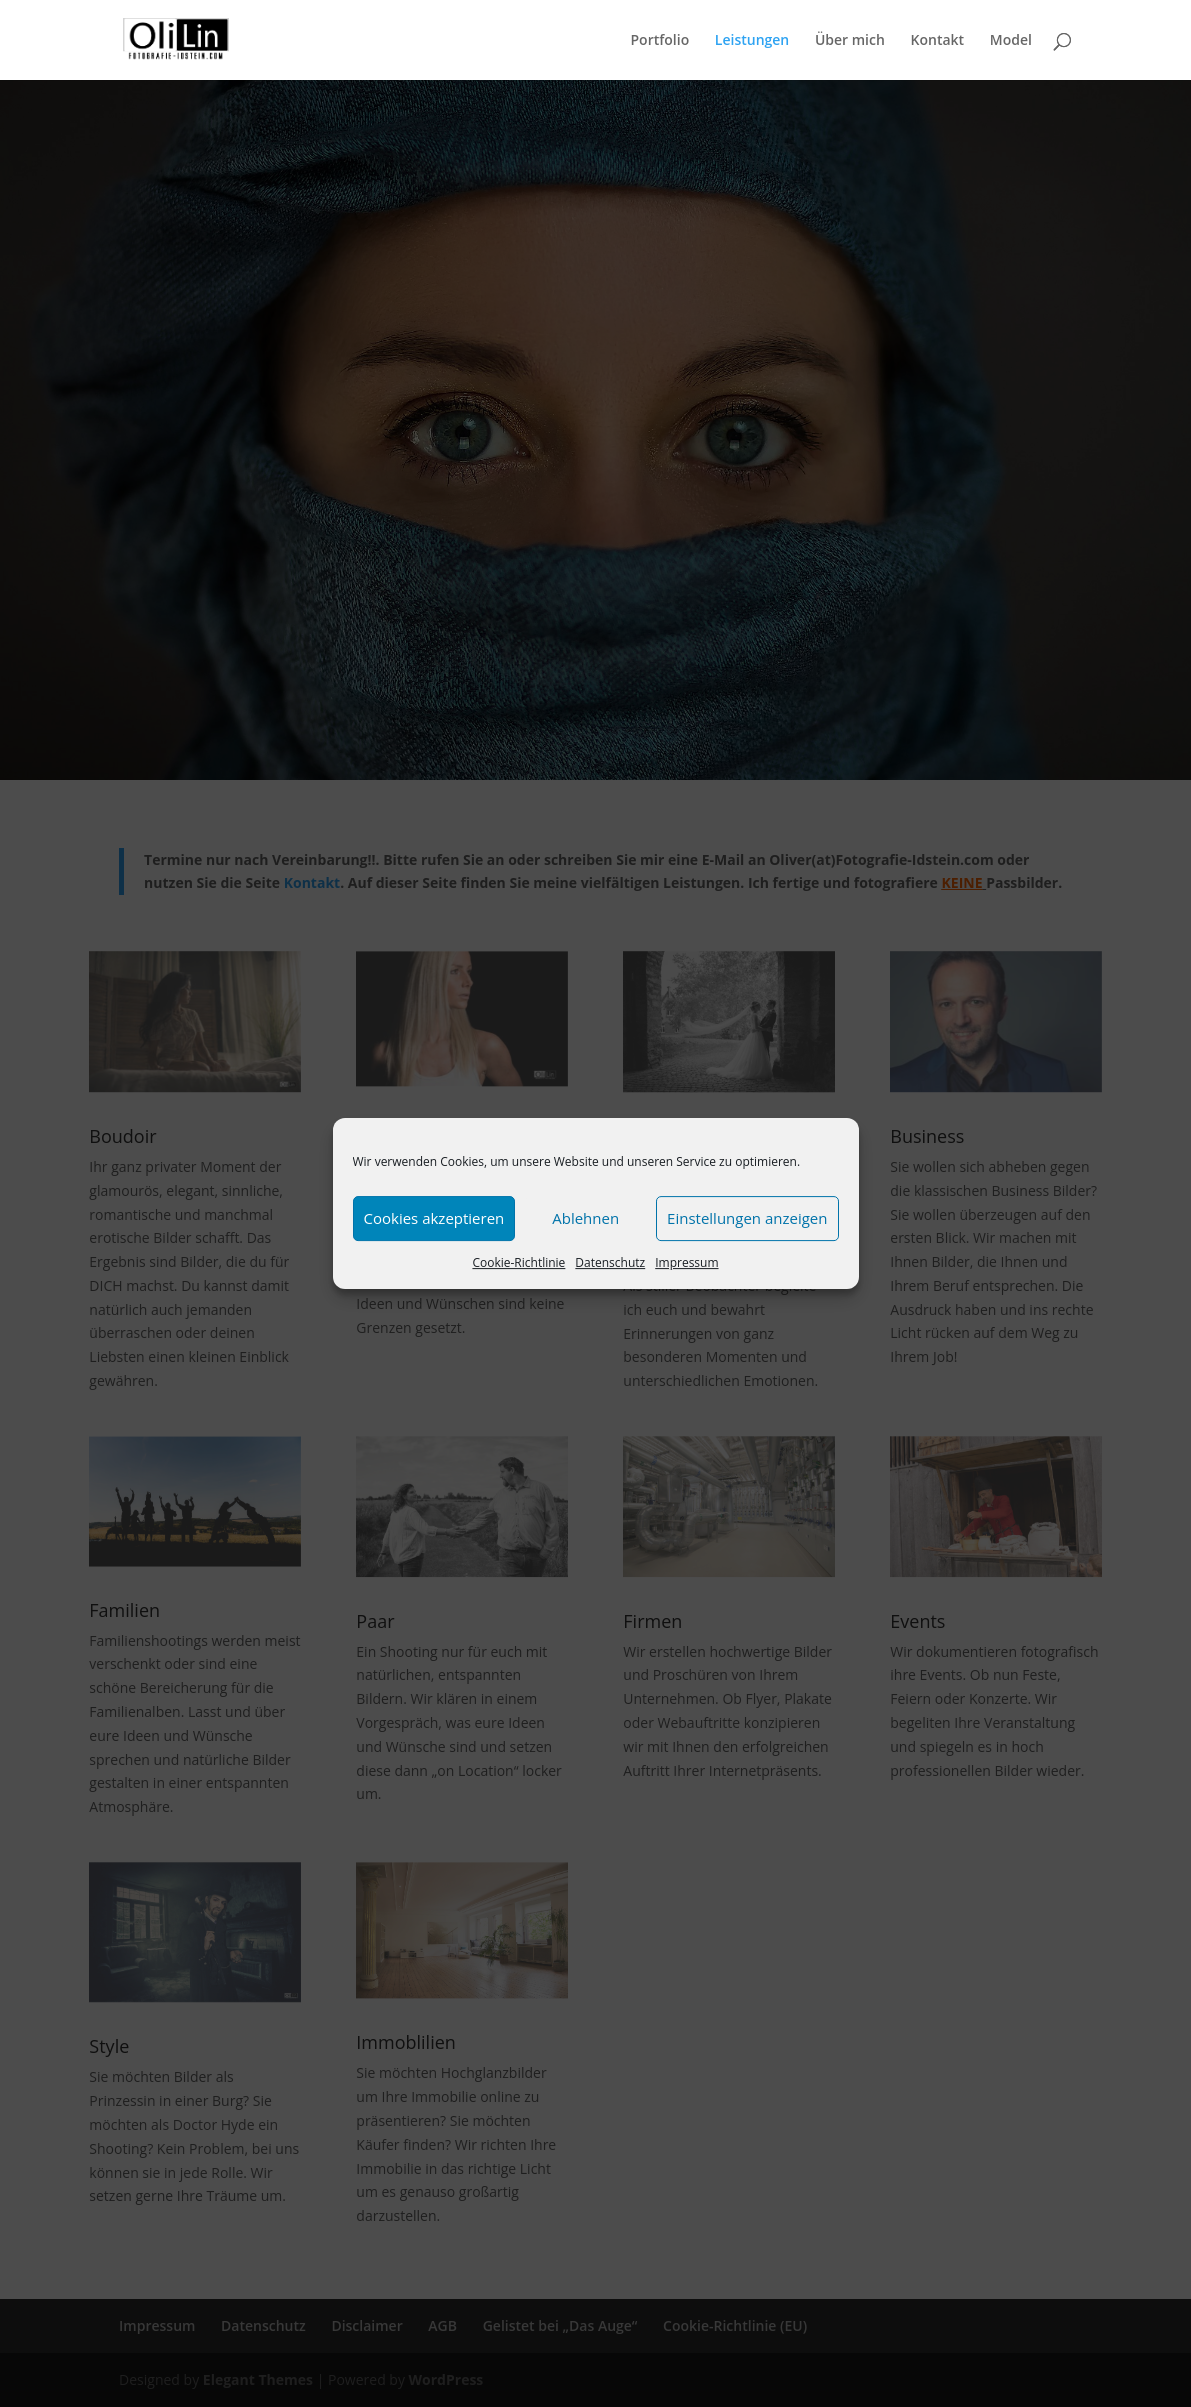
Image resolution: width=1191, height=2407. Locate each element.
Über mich (850, 41)
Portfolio (659, 41)
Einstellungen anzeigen (747, 1218)
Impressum (686, 1262)
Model (1011, 41)
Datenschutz (610, 1262)
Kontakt (938, 41)
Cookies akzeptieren (434, 1218)
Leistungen (752, 41)
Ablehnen (585, 1218)
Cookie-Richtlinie (518, 1262)
